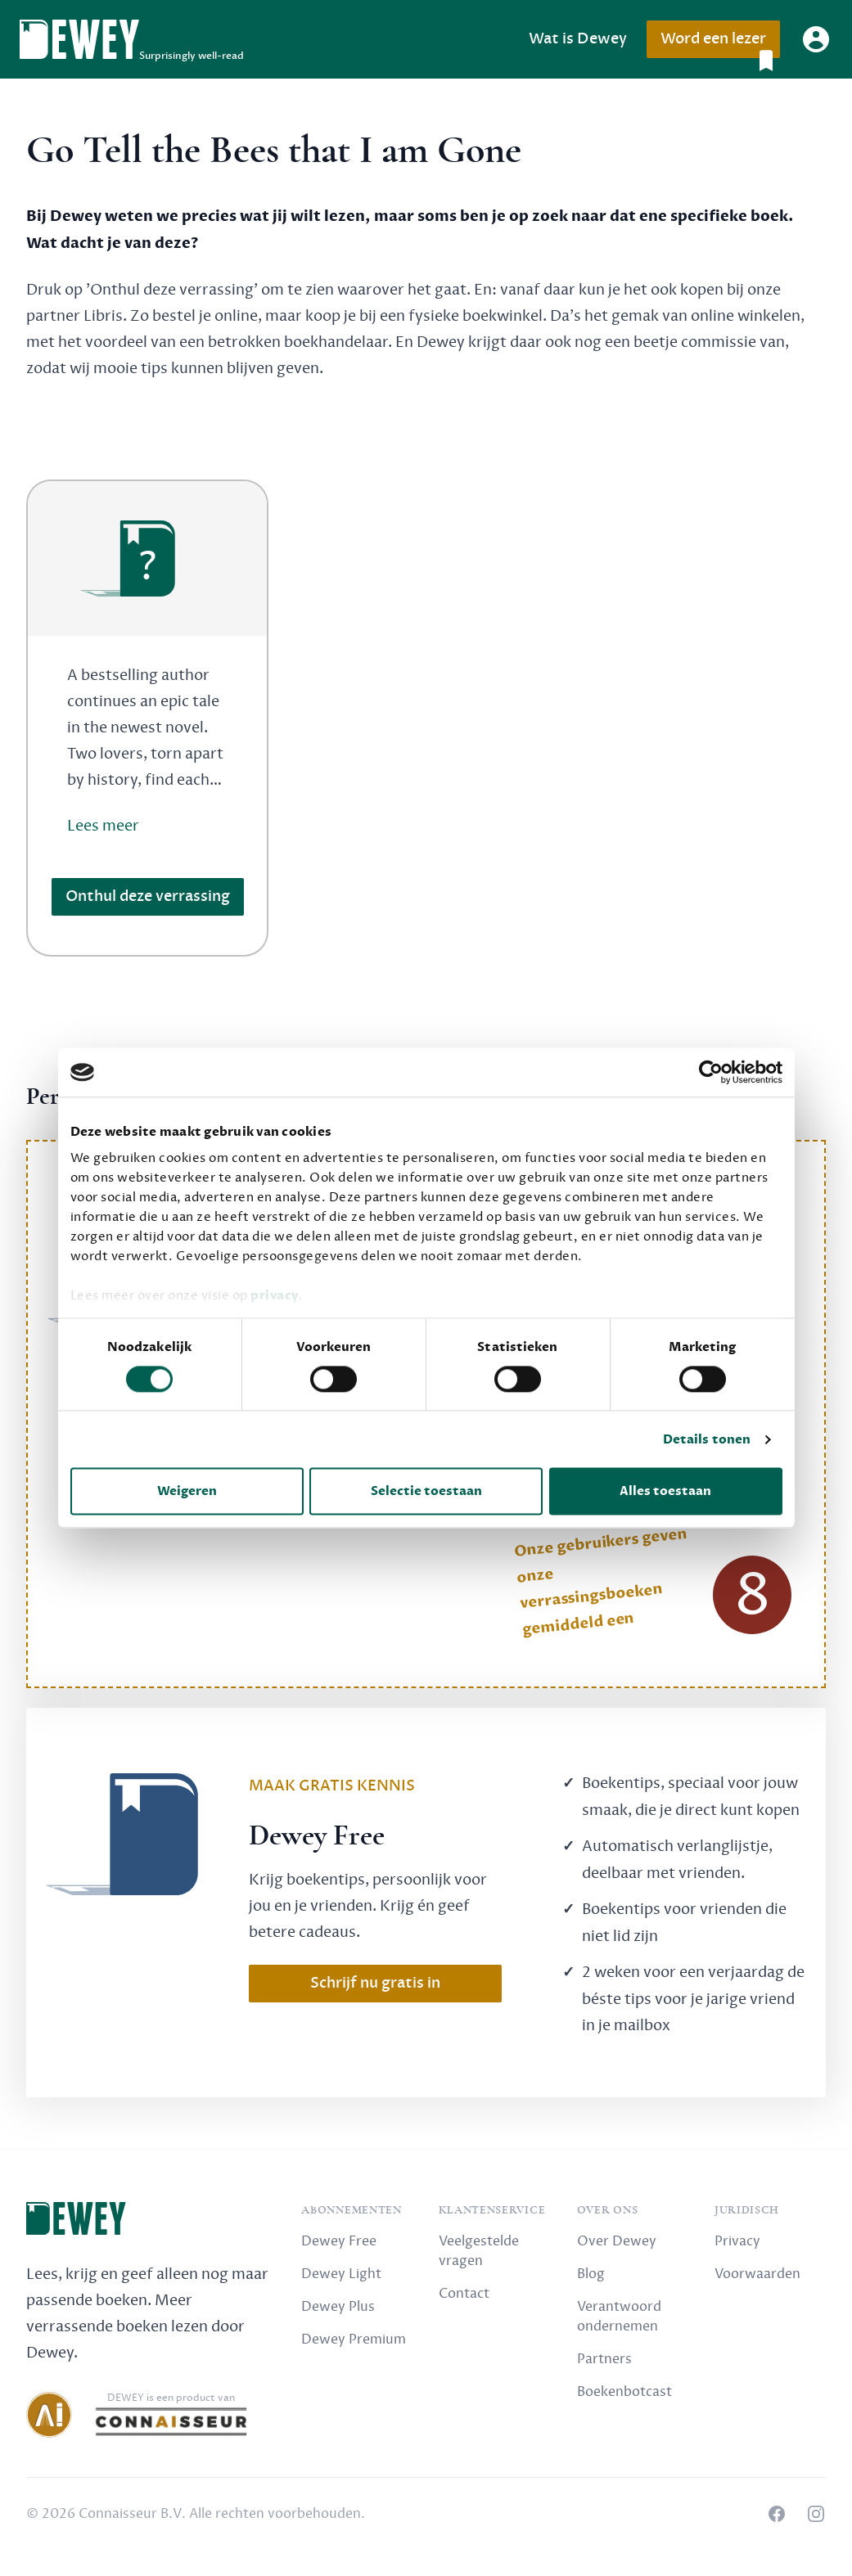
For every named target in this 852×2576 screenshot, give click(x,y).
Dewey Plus (338, 2307)
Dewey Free (338, 2241)
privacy (274, 1295)
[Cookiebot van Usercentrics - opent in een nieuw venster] (710, 1072)
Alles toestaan (665, 1492)
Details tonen (707, 1439)
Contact (464, 2294)
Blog (591, 2274)
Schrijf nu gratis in (375, 1983)
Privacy (737, 2241)
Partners (604, 2359)
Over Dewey (616, 2241)
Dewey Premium (353, 2339)
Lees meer (103, 826)
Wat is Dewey (578, 38)
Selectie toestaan (426, 1492)
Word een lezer (719, 43)
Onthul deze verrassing (147, 896)
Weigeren (187, 1492)
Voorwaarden (757, 2274)
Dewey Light (341, 2274)
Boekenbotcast (624, 2392)
